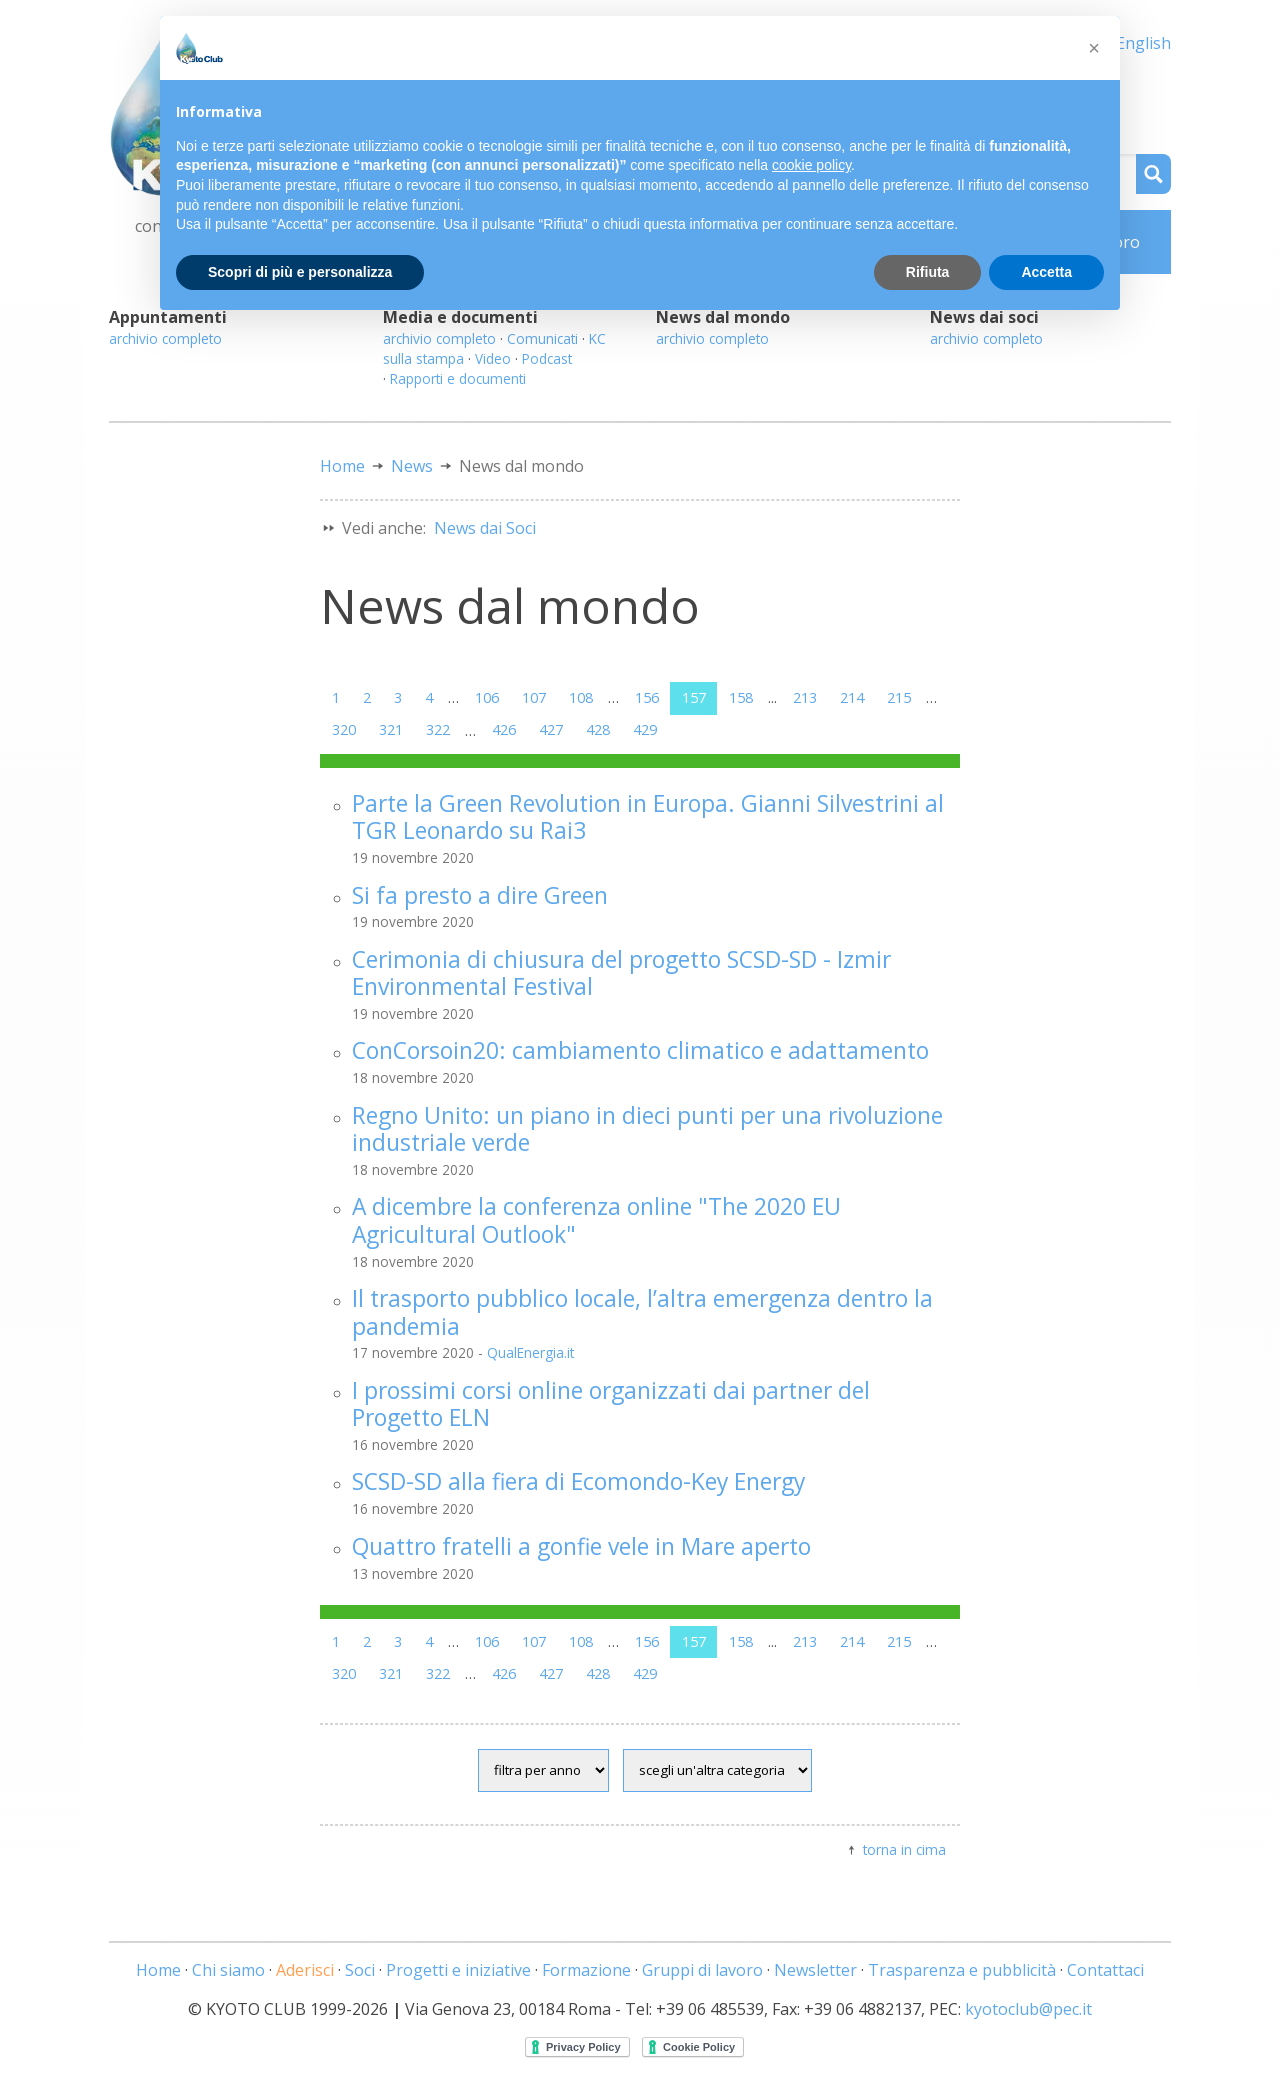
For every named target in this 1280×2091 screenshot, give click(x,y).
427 (551, 729)
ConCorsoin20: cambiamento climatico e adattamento (640, 1050)
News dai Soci (485, 528)
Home (342, 466)
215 (899, 697)
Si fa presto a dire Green (480, 895)
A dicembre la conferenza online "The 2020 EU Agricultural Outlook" (596, 1220)
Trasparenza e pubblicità (962, 1970)
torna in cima (904, 1849)
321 (391, 729)
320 (344, 729)
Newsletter (815, 1970)
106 (487, 697)
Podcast (547, 358)
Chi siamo (228, 1970)
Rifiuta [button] (928, 272)
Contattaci (1105, 1970)
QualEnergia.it (530, 1352)
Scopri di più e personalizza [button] (300, 272)
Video (493, 358)
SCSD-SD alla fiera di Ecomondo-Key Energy (578, 1481)
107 (534, 697)
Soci (360, 1970)
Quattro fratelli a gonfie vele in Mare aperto (581, 1546)
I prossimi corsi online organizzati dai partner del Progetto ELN (611, 1404)
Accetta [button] (1046, 272)
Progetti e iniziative (458, 1970)
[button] (1094, 48)
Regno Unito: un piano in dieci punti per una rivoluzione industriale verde (647, 1129)
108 (581, 697)
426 (504, 729)
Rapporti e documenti (458, 378)
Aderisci (305, 1970)
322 (438, 729)
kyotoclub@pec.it (1028, 2009)
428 (598, 729)
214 (852, 697)
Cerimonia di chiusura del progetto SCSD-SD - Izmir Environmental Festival (621, 973)
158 (741, 697)
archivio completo (165, 338)
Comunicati (542, 338)
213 (805, 697)
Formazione (586, 1970)
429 (645, 729)
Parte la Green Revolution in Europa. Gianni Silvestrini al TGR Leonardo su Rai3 (648, 817)
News (412, 466)
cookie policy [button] (811, 165)
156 (647, 697)
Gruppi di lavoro (702, 1970)
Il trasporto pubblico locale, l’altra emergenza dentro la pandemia (642, 1312)
